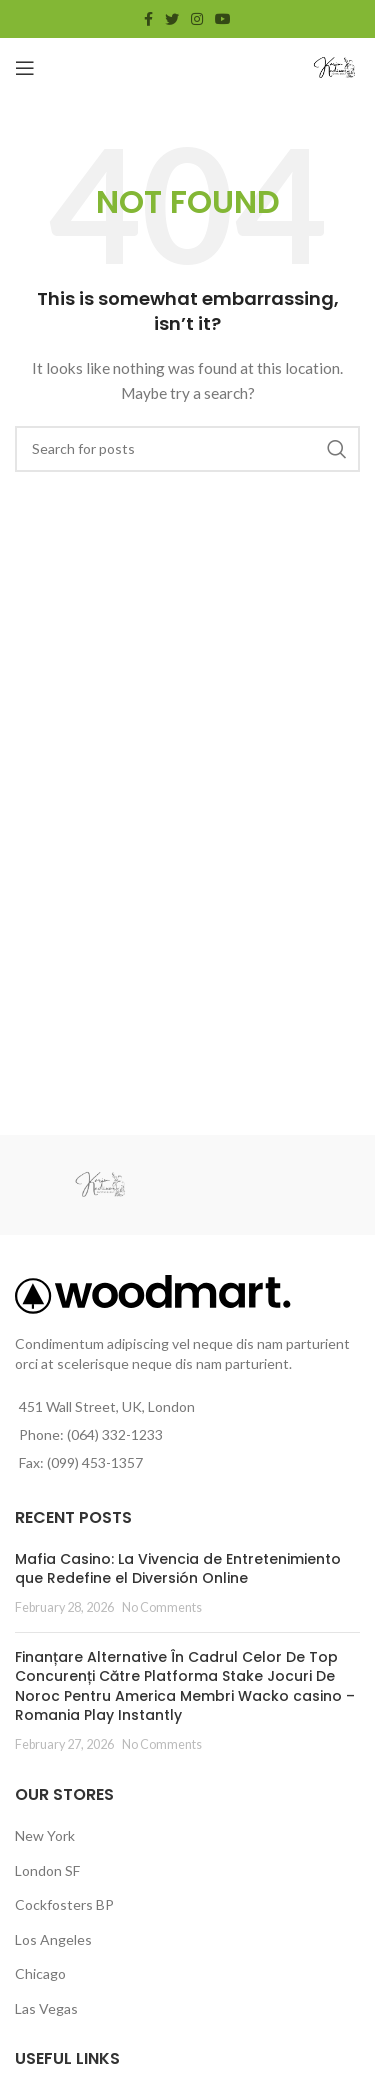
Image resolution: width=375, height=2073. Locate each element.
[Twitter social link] (172, 19)
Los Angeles (53, 1939)
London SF (47, 1870)
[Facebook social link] (148, 19)
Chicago (40, 1973)
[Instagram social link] (197, 19)
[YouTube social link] (223, 19)
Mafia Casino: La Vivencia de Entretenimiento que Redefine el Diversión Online (178, 1569)
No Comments (162, 1607)
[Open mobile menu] (25, 68)
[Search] (187, 449)
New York (45, 1835)
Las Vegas (46, 2008)
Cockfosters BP (64, 1904)
